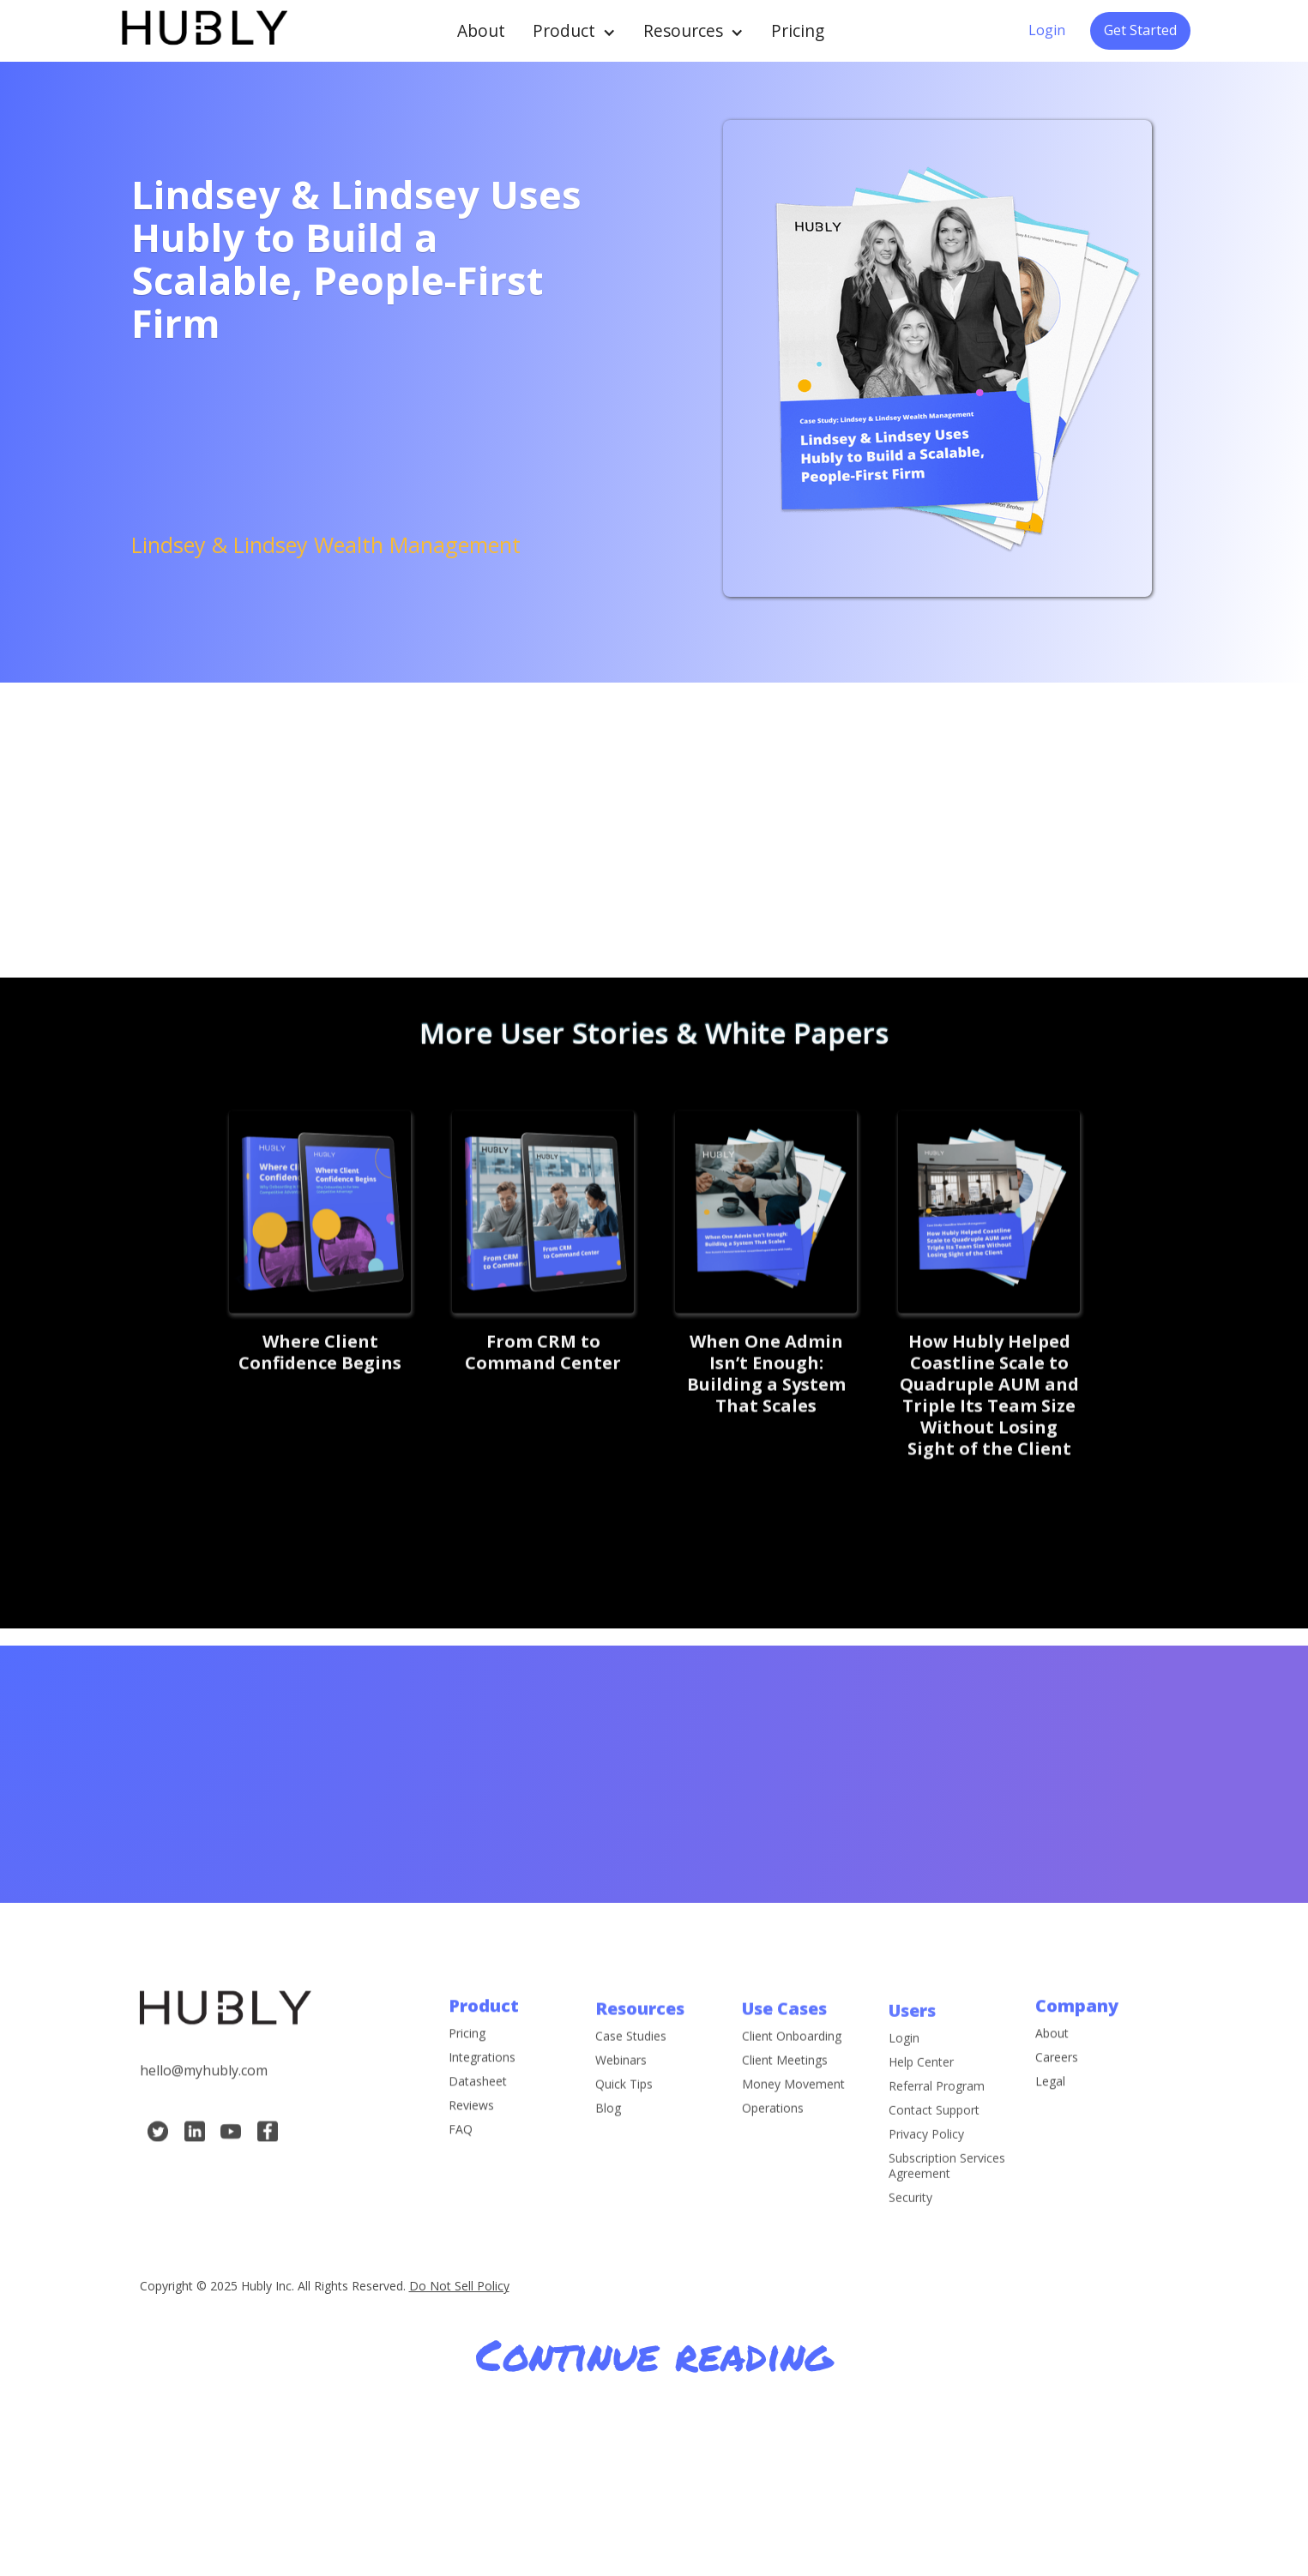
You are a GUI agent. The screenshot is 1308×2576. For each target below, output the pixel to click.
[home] (203, 30)
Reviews (471, 2120)
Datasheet (478, 2096)
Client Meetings (785, 2090)
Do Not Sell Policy (459, 2286)
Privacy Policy (926, 2179)
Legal (1050, 2096)
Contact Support (934, 2155)
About (481, 30)
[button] (574, 31)
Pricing (797, 30)
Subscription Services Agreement (947, 2210)
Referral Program (937, 2131)
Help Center (921, 2107)
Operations (773, 2138)
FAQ (461, 2144)
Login (1046, 30)
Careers (1056, 2072)
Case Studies (630, 2065)
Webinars (621, 2090)
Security (910, 2242)
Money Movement (793, 2114)
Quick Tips (624, 2114)
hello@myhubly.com (204, 2085)
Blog (608, 2138)
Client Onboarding (791, 2065)
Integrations (482, 2072)
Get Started (1140, 30)
